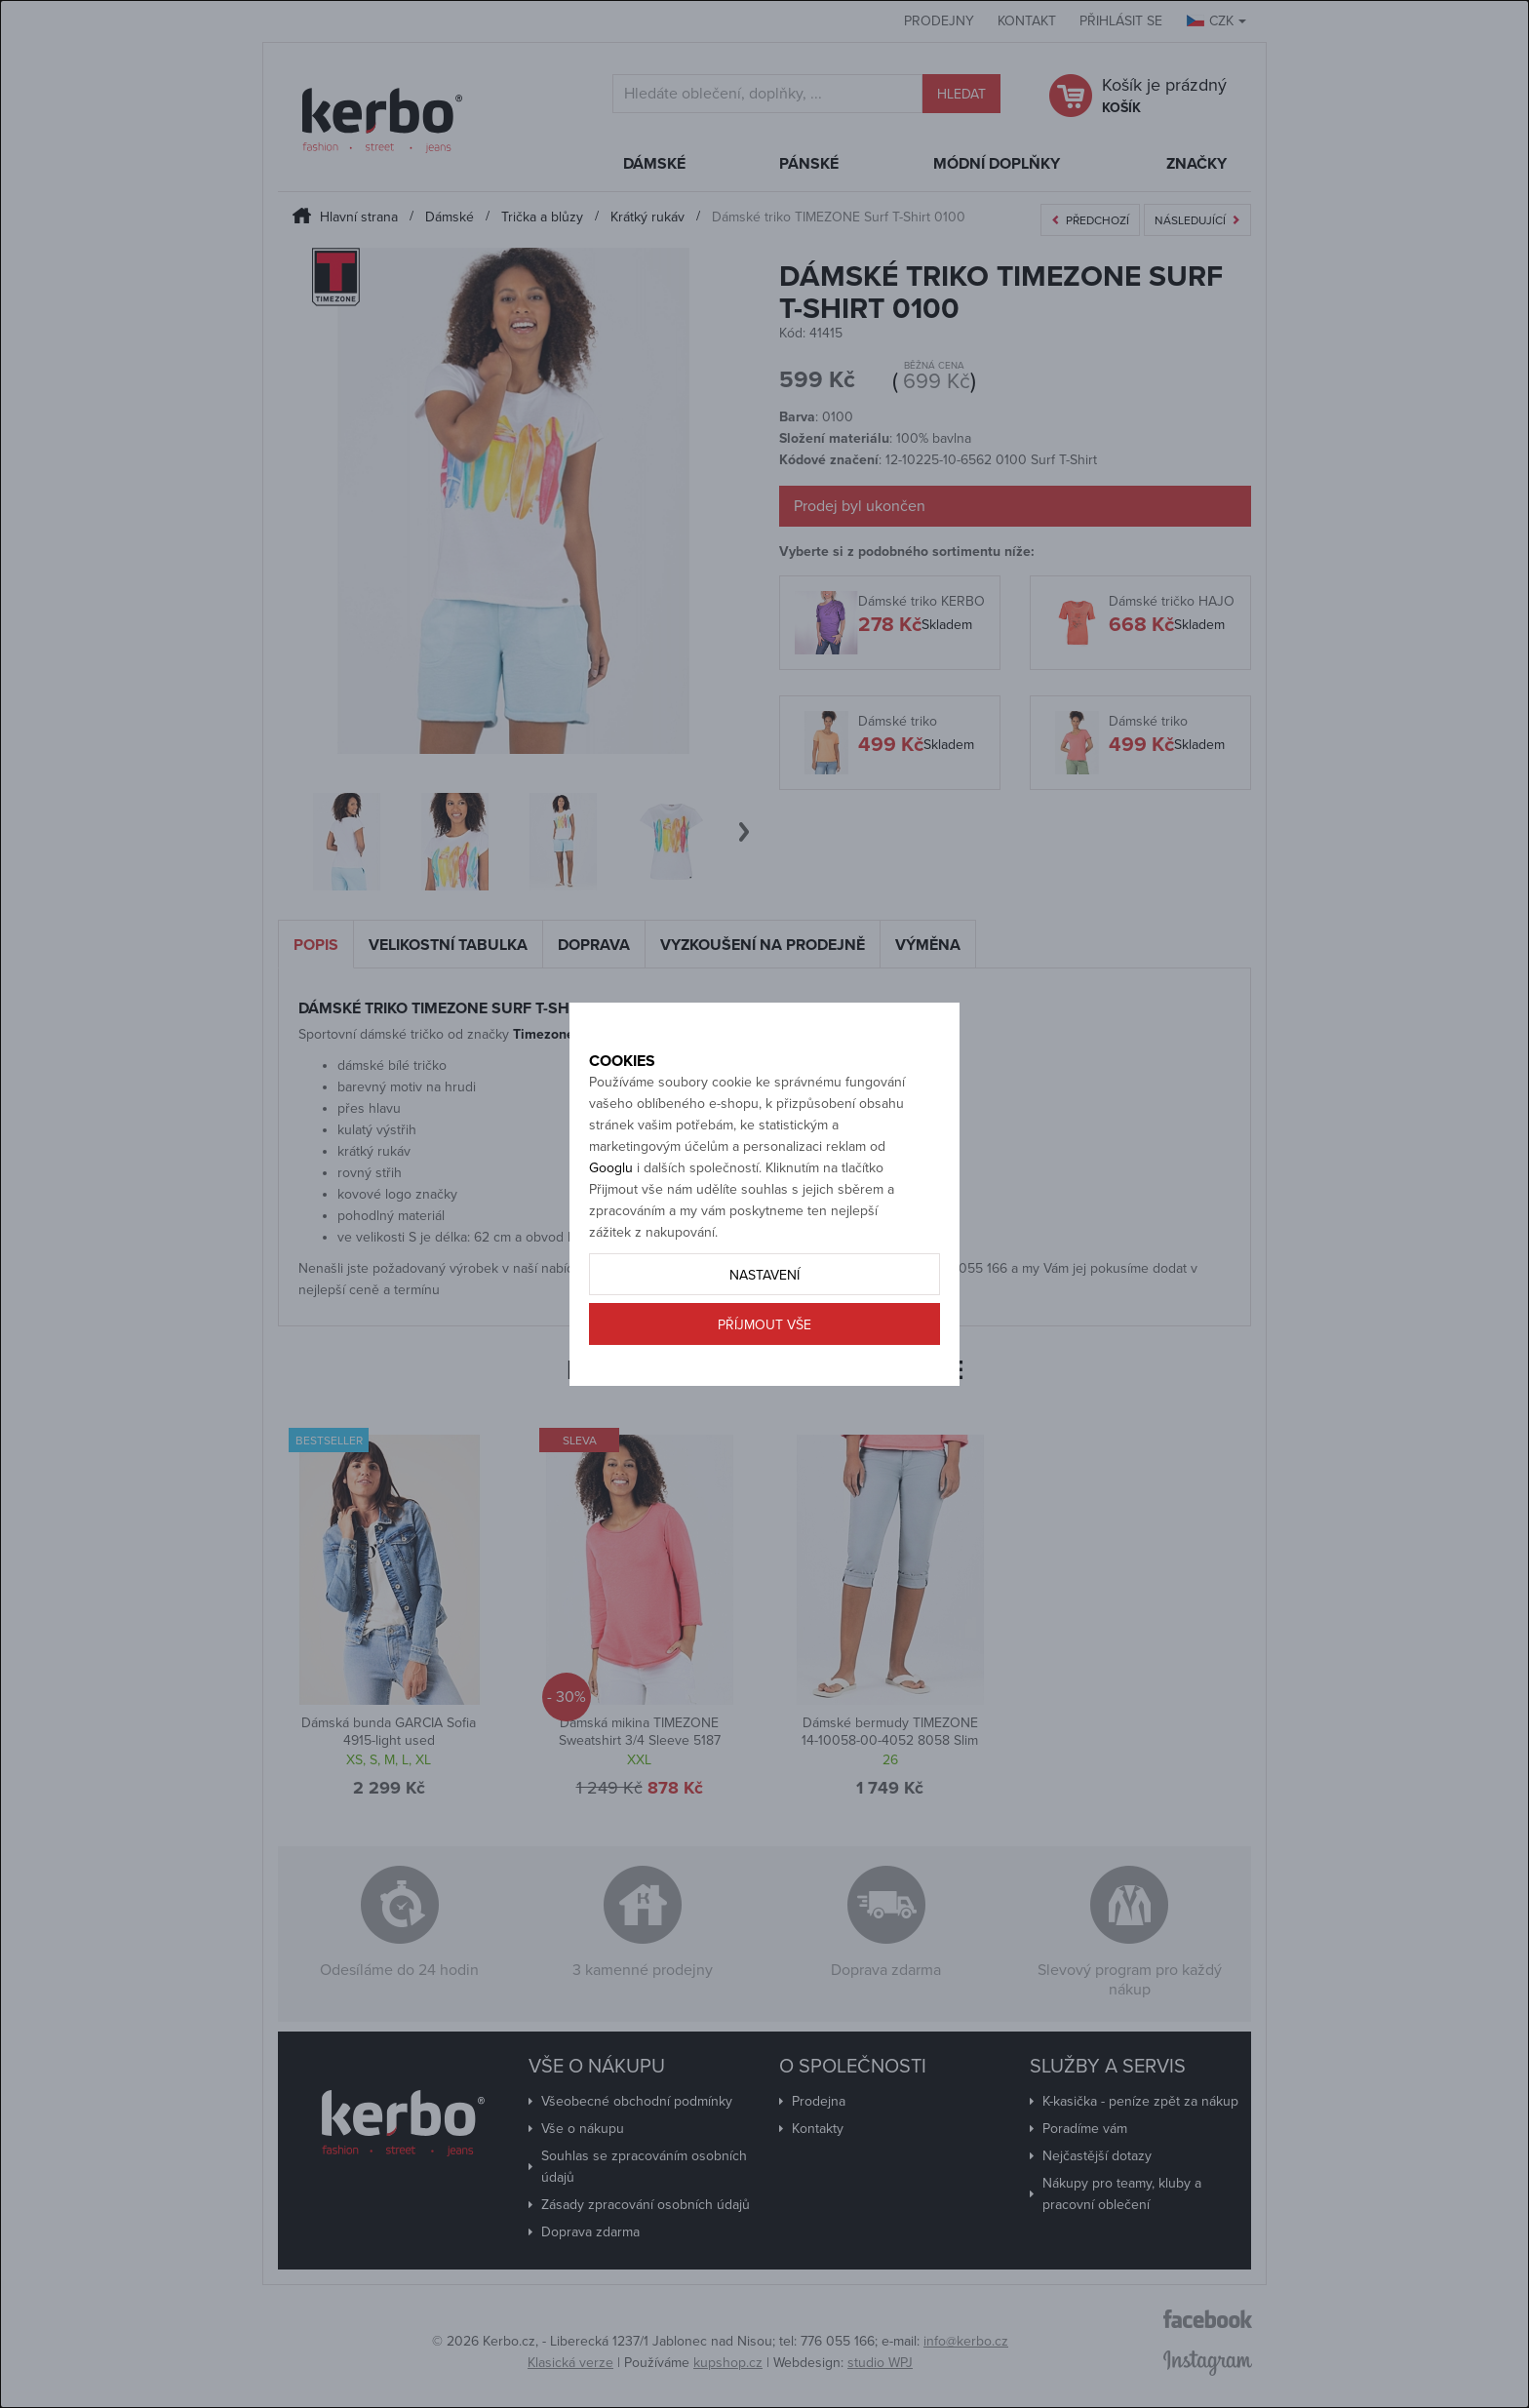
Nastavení (764, 1343)
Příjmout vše (764, 1393)
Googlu (611, 1236)
